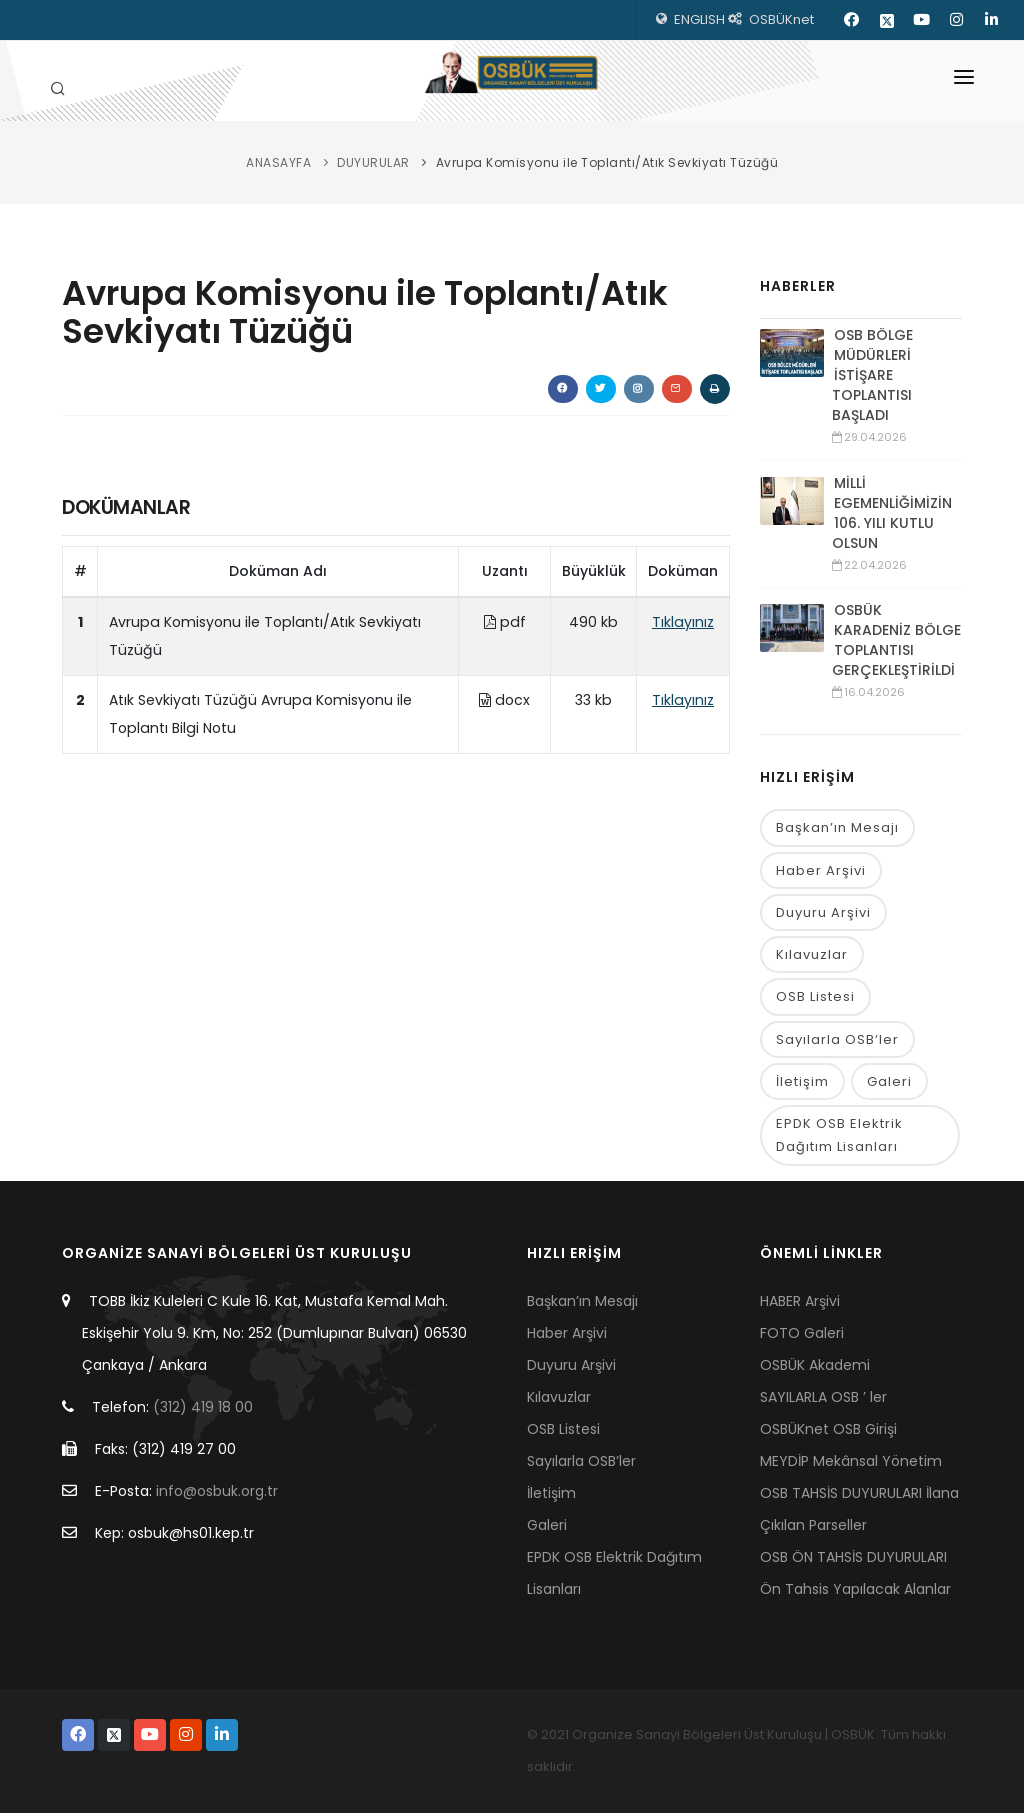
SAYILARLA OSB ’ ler (823, 1397)
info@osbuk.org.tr (217, 1491)
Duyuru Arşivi (823, 912)
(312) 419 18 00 (203, 1407)
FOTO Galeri (802, 1333)
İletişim (802, 1081)
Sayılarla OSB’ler (837, 1039)
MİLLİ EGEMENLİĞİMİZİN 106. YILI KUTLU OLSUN (892, 513)
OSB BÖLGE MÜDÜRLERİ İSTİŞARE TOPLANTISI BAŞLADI (872, 375)
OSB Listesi (815, 997)
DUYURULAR (373, 162)
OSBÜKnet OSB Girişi (828, 1429)
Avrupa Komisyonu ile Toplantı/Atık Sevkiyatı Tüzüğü (607, 162)
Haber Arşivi (821, 870)
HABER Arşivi (800, 1301)
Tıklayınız (683, 622)
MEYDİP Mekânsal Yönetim (851, 1461)
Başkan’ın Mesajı (837, 827)
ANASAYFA (278, 162)
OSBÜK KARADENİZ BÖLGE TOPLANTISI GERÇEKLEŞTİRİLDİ (896, 640)
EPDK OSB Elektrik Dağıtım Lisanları (839, 1136)
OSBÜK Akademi (815, 1365)
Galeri (889, 1081)
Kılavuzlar (812, 954)
